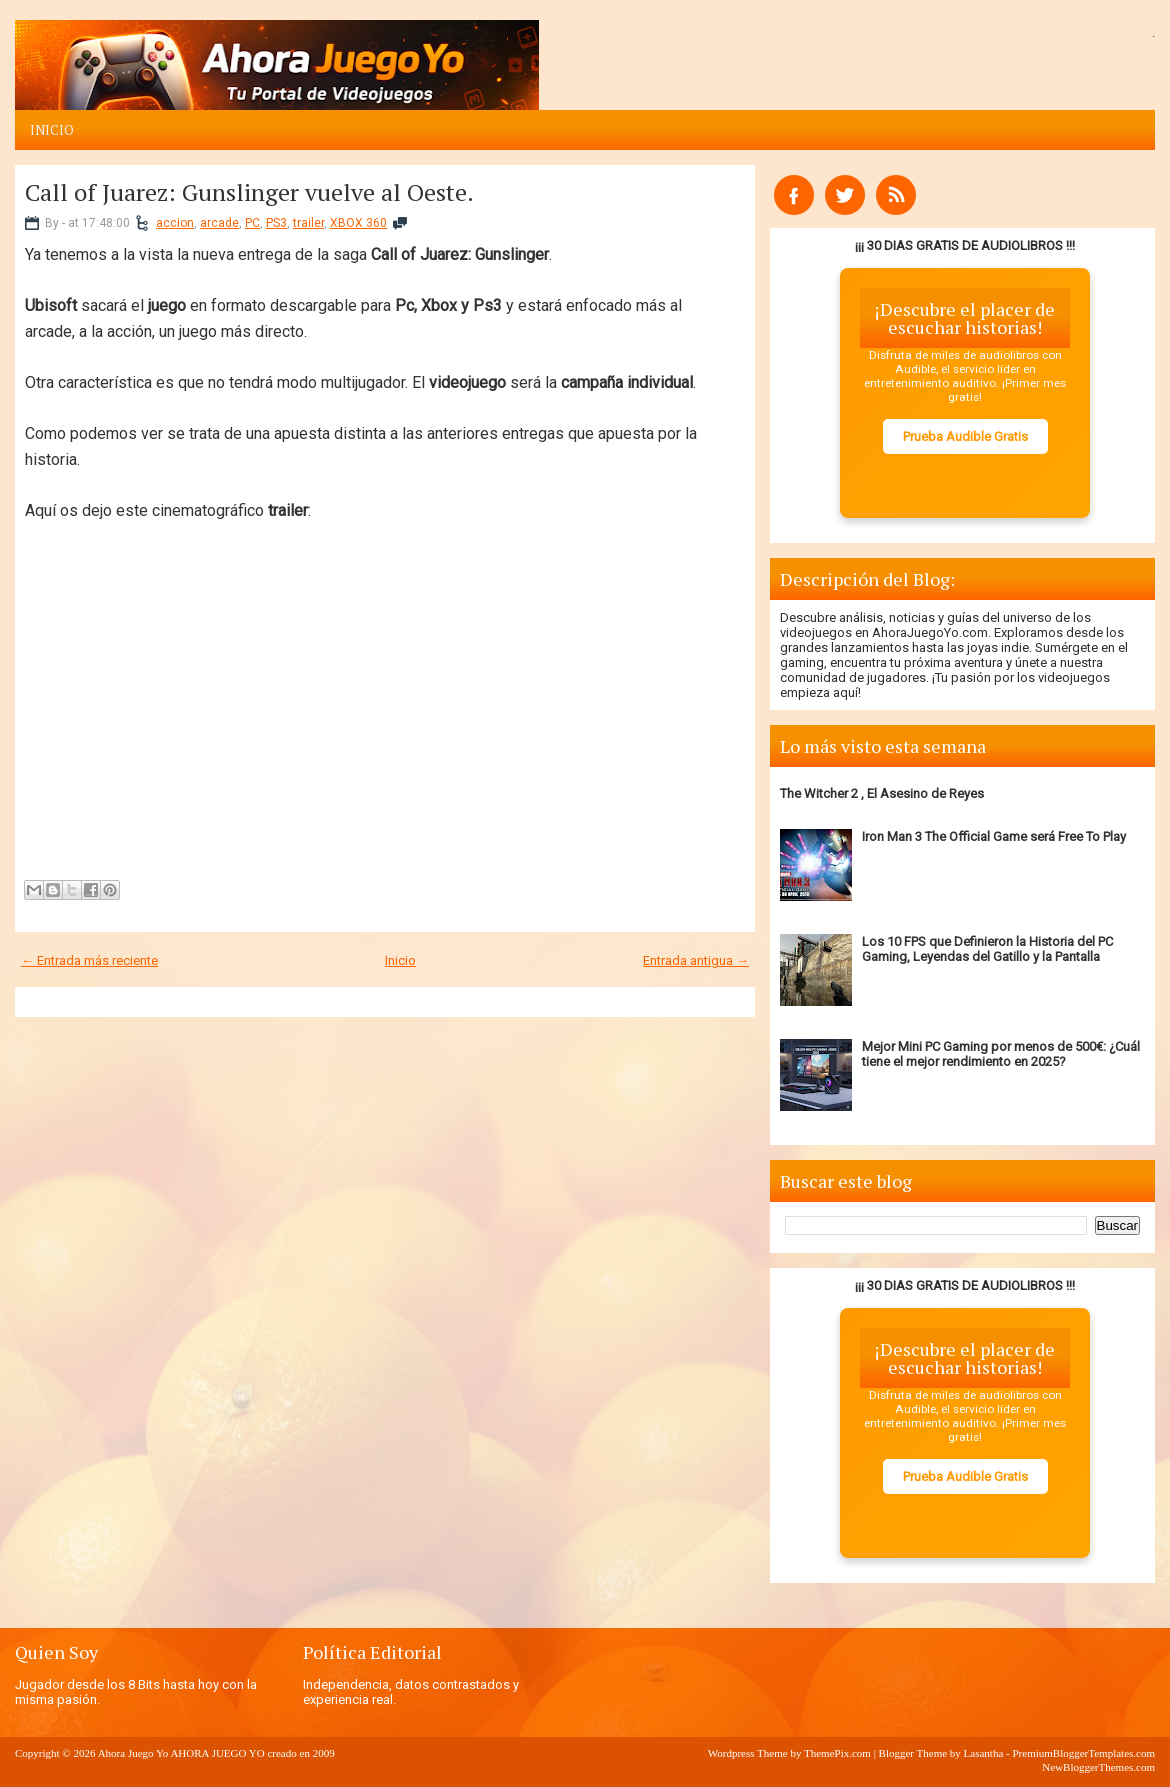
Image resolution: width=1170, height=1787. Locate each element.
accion (175, 223)
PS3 (276, 223)
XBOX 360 (358, 223)
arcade (219, 223)
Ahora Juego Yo (133, 1753)
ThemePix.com (837, 1753)
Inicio (52, 130)
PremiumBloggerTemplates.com (1083, 1753)
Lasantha (984, 1753)
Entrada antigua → (696, 960)
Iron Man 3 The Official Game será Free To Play (994, 836)
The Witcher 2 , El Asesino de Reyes (882, 793)
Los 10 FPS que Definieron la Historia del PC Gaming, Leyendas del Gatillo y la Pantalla (987, 949)
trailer (308, 223)
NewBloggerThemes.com (1098, 1767)
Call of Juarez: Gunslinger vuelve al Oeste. (249, 192)
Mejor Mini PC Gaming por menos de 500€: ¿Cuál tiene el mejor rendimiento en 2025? (1001, 1054)
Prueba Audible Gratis (965, 436)
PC (252, 223)
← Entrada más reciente (89, 960)
